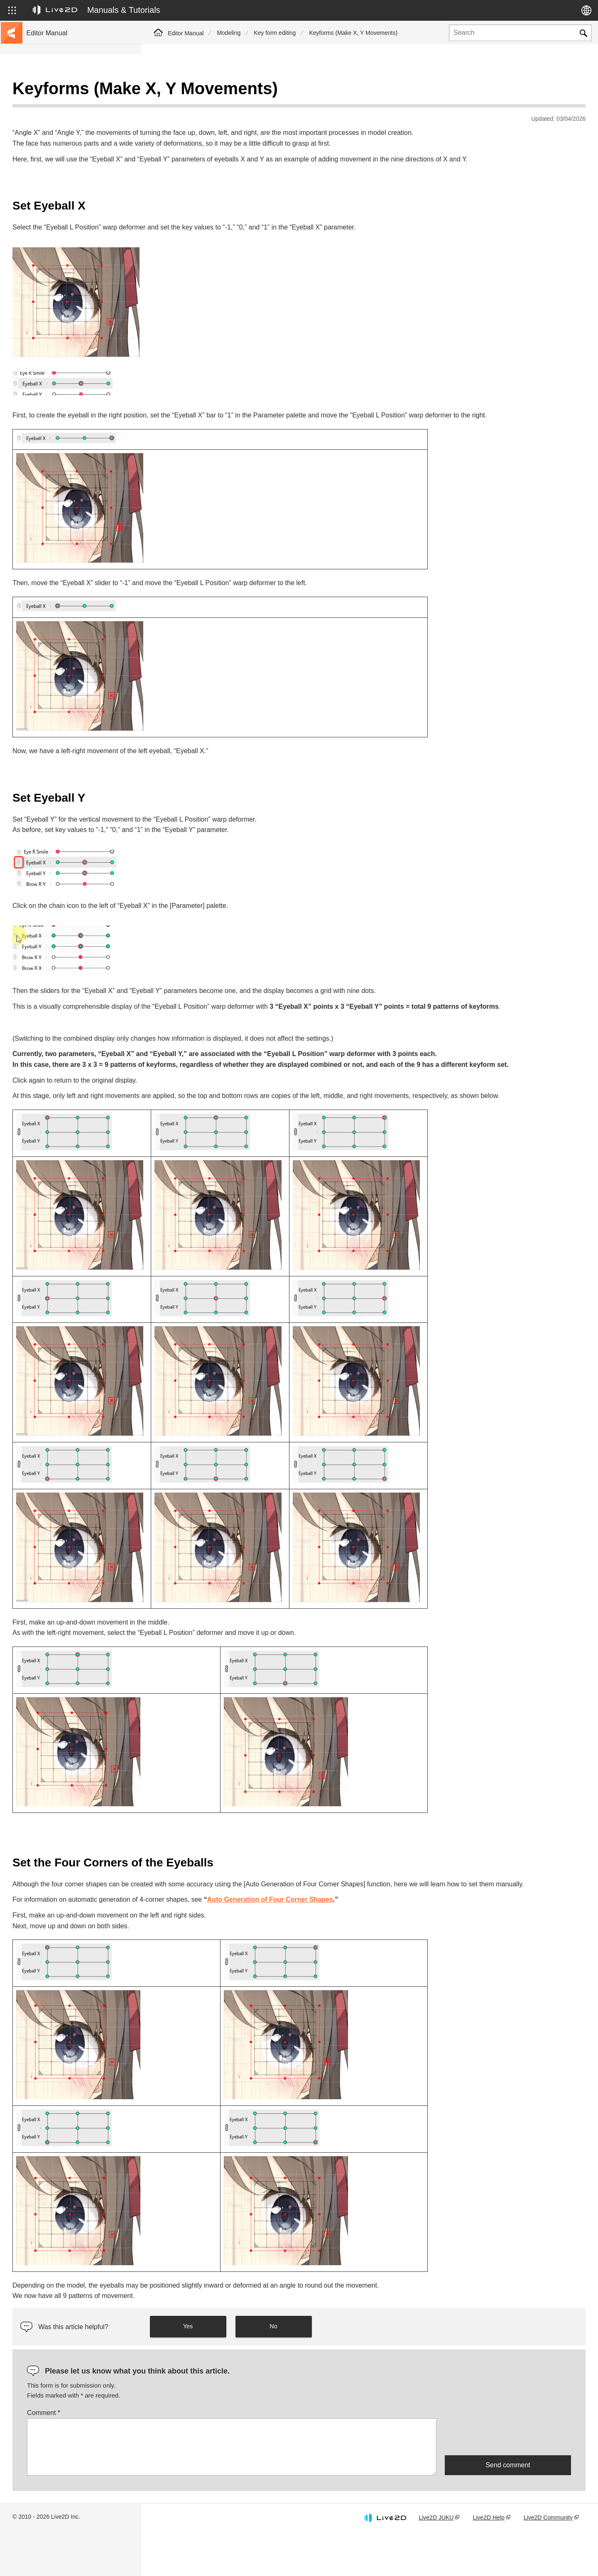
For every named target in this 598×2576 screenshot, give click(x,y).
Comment (184, 2455)
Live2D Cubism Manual (57, 91)
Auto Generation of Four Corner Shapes (411, 1942)
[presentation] (508, 2480)
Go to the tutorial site (54, 104)
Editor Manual (185, 33)
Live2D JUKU (436, 2560)
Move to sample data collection (67, 118)
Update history (46, 144)
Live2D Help (488, 2560)
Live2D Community (548, 2560)
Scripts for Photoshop (55, 312)
